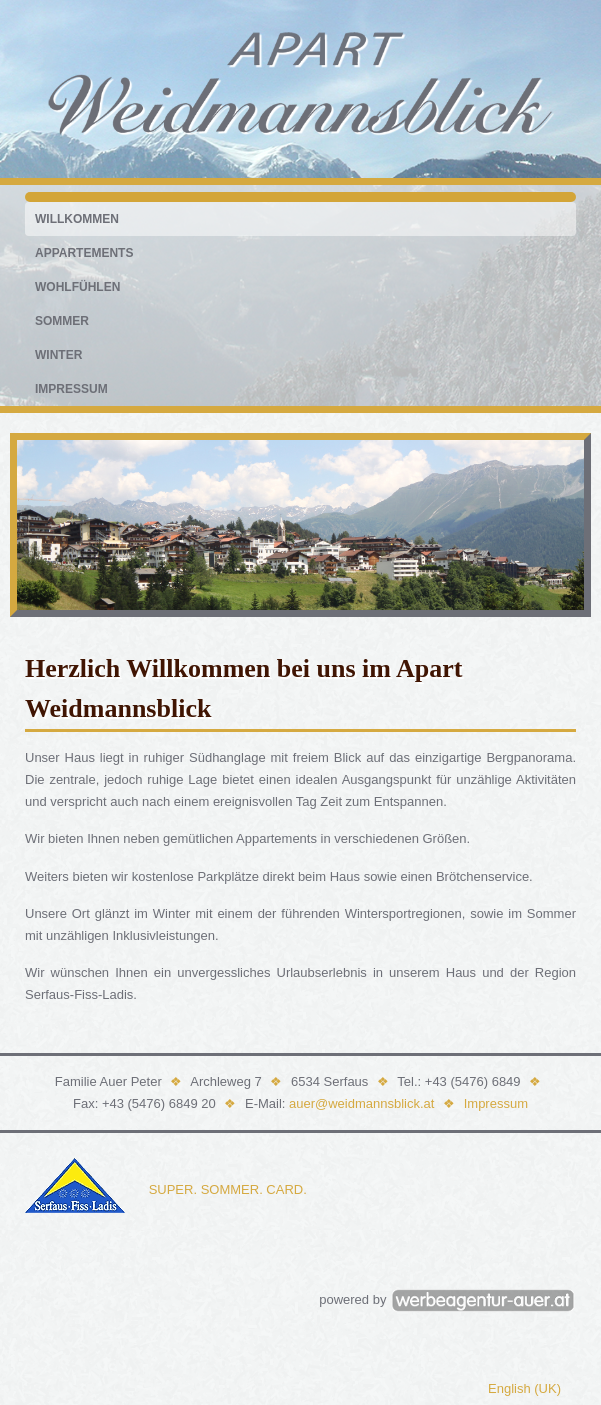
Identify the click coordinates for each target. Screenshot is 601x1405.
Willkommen (77, 219)
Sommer (62, 321)
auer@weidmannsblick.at (361, 1103)
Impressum (71, 389)
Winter (58, 355)
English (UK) (524, 1388)
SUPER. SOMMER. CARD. (228, 1189)
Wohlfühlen (77, 287)
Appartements (84, 253)
